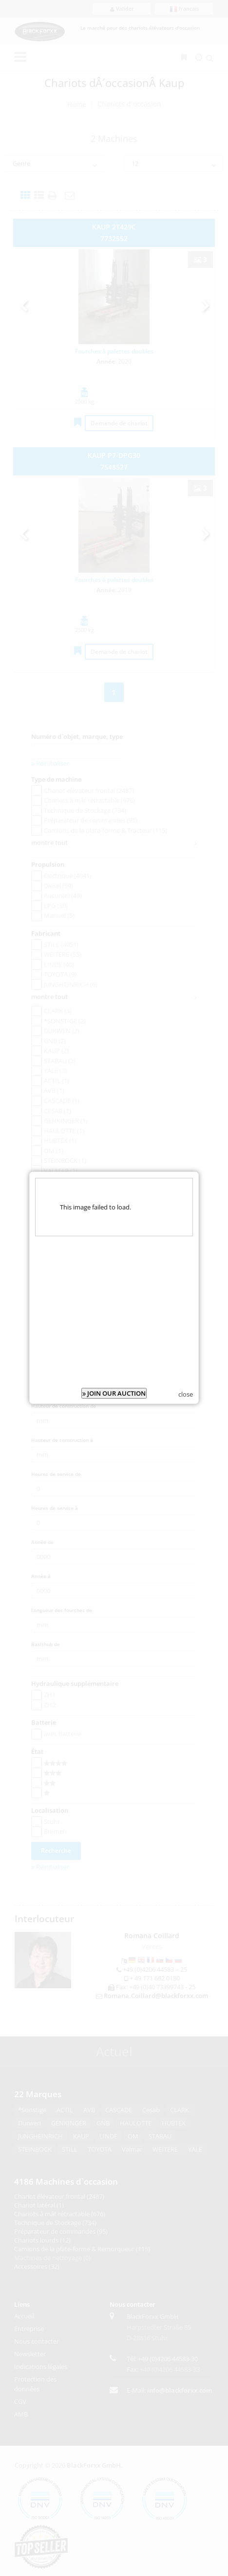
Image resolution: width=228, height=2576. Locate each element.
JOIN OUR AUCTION (114, 1368)
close (185, 1369)
